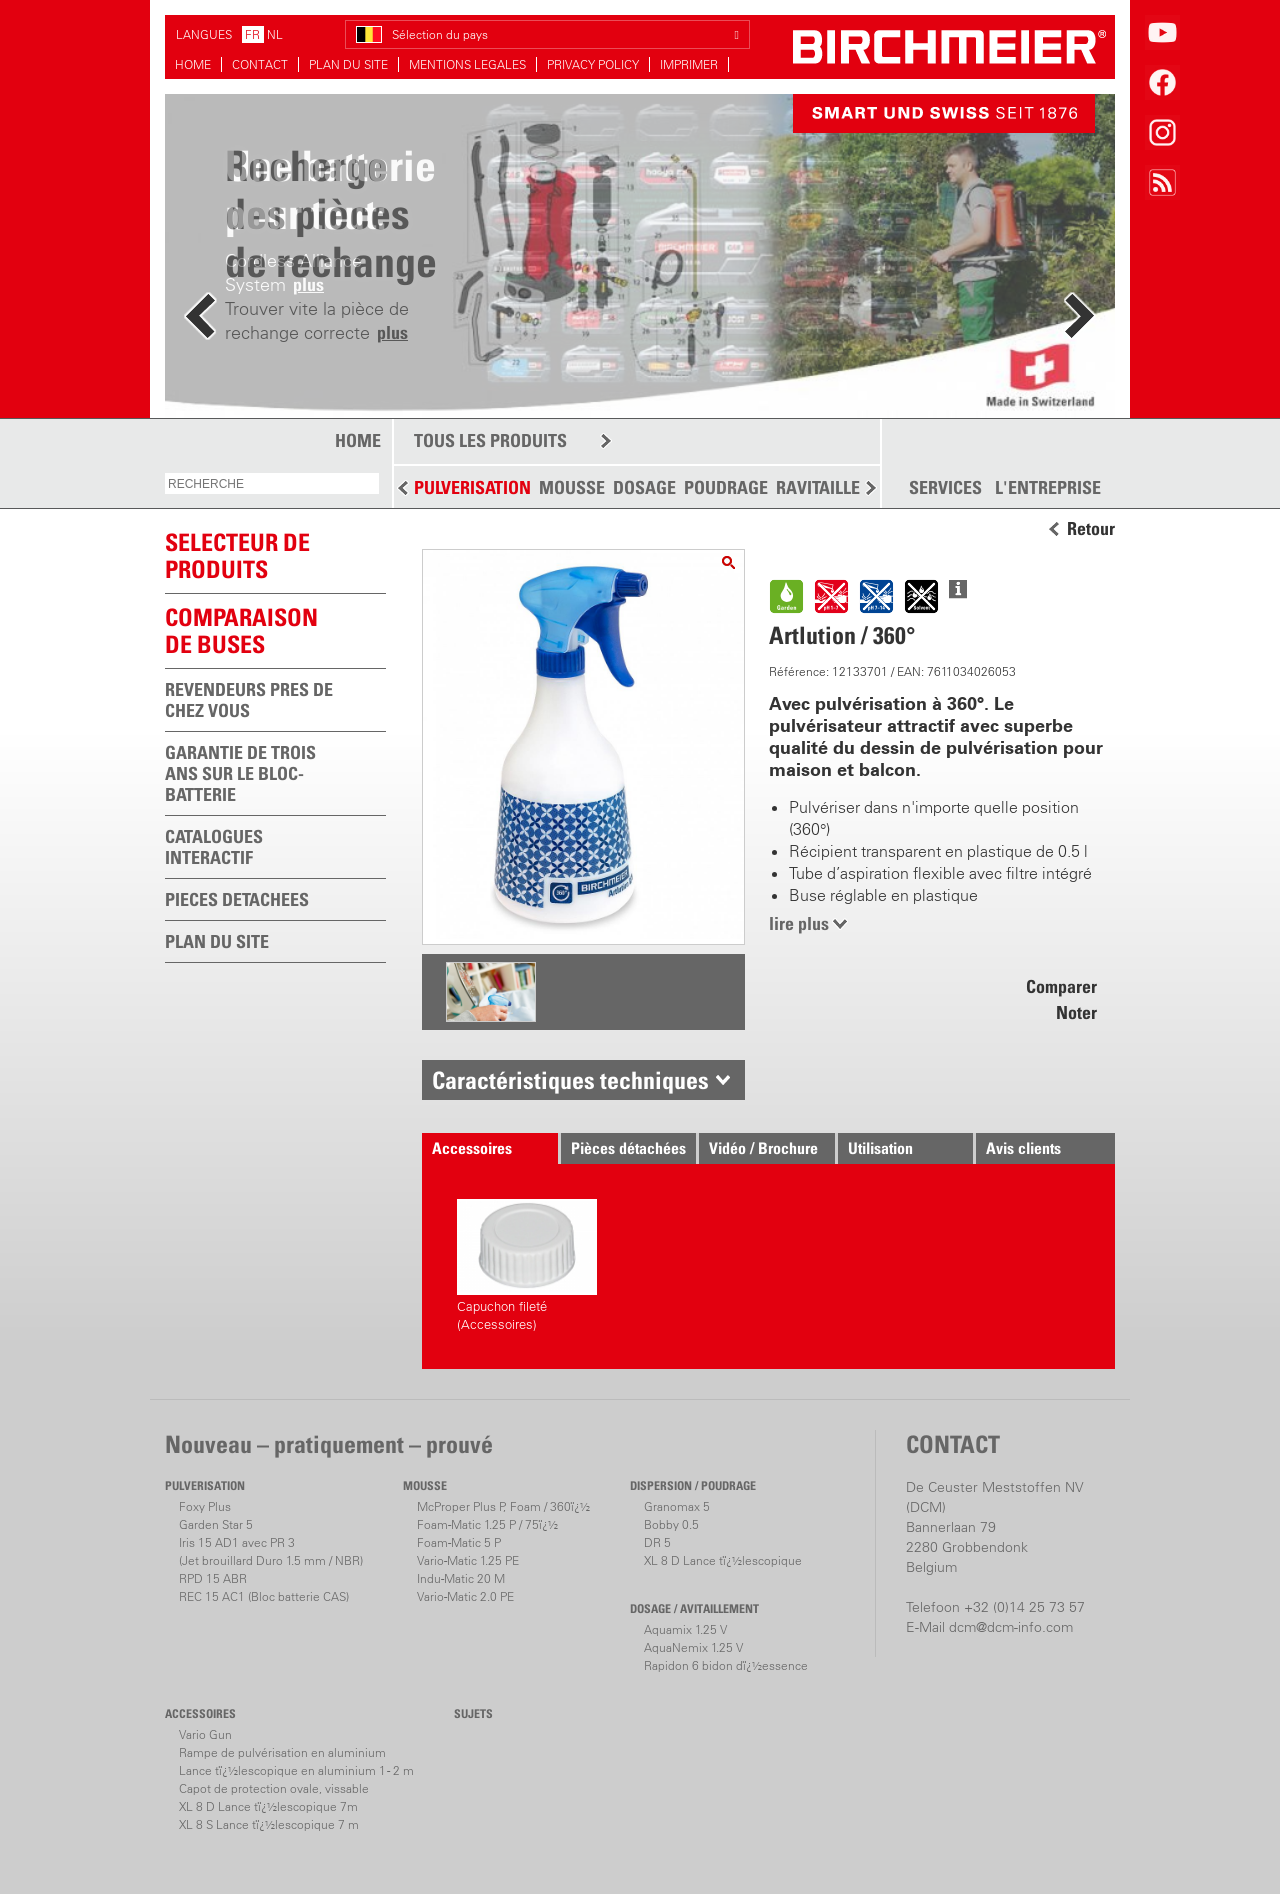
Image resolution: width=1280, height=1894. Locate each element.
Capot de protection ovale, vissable (274, 1788)
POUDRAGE (726, 487)
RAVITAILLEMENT (840, 487)
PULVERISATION (472, 487)
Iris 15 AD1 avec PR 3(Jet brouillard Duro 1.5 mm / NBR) (271, 1551)
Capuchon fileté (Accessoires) (527, 1265)
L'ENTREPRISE (1048, 488)
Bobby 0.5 (671, 1524)
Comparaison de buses (241, 630)
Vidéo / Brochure (763, 1148)
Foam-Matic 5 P (459, 1542)
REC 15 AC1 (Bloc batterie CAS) (264, 1596)
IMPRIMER (689, 64)
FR (252, 34)
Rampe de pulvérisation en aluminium (282, 1752)
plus (392, 332)
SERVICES (945, 488)
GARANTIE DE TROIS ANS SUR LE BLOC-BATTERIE (240, 773)
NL (275, 34)
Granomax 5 (677, 1506)
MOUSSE (572, 487)
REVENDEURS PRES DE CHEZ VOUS (249, 700)
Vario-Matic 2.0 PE (465, 1596)
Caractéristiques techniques (570, 1080)
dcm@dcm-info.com (1011, 1627)
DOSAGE (644, 487)
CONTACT (260, 64)
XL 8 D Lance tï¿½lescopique (723, 1560)
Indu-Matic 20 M (461, 1578)
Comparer (1061, 986)
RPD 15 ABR (213, 1578)
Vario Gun (205, 1734)
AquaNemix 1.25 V (693, 1647)
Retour (1091, 529)
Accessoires (472, 1148)
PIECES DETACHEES (237, 899)
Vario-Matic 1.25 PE (468, 1560)
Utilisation (880, 1148)
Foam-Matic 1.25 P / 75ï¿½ (487, 1524)
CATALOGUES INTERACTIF (214, 847)
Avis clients (1023, 1148)
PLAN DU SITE (348, 64)
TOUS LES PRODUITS (490, 440)
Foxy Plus (205, 1506)
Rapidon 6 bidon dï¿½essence (726, 1665)
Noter (1076, 1012)
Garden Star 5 (216, 1524)
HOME (193, 64)
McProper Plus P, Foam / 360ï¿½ (503, 1506)
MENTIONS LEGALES (467, 64)
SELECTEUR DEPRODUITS (237, 555)
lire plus (799, 923)
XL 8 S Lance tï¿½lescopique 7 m (269, 1824)
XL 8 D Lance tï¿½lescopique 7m (268, 1806)
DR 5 (657, 1542)
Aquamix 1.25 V (685, 1629)
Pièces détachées (628, 1148)
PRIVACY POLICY (593, 64)
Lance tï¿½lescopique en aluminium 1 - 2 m (296, 1770)
